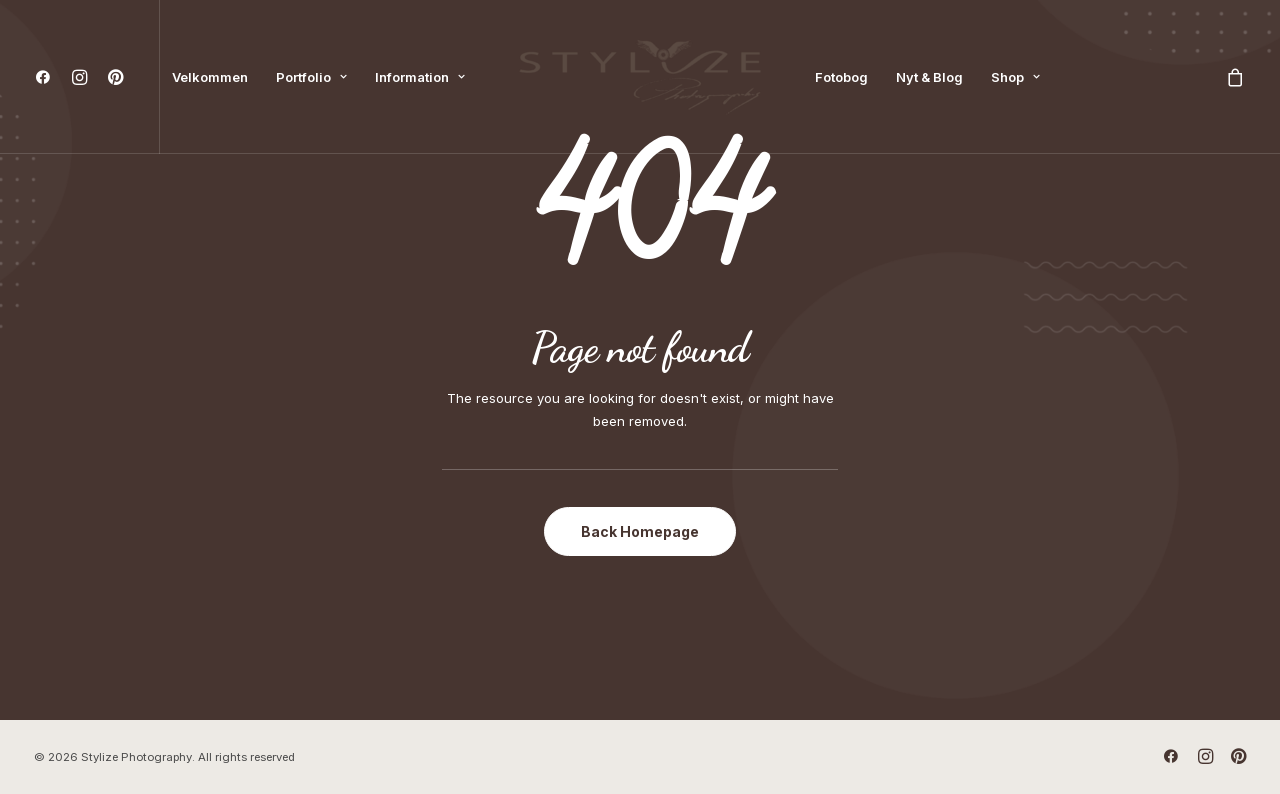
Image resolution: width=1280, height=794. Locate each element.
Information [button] (420, 77)
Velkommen (210, 77)
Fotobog (841, 77)
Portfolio (311, 77)
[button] (47, 77)
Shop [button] (1015, 77)
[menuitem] (47, 77)
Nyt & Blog (929, 77)
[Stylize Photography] (640, 77)
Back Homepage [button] (640, 531)
